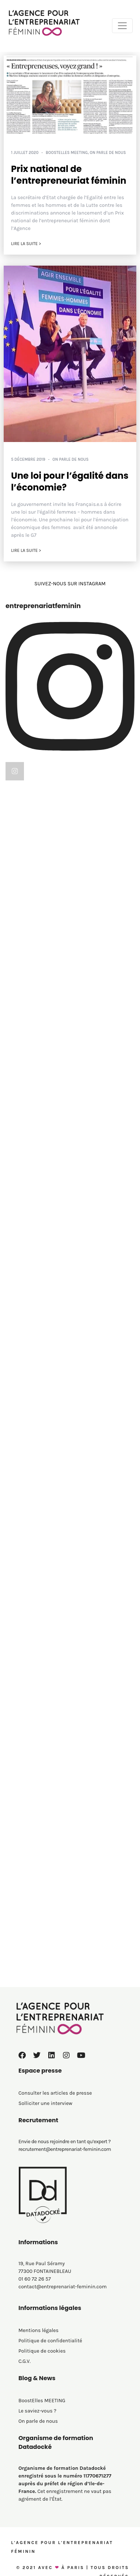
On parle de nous (108, 152)
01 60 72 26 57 (34, 2279)
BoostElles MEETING (67, 152)
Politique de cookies (42, 2351)
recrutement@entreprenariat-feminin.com (64, 2149)
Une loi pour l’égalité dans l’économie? (70, 481)
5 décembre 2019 (28, 459)
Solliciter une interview (45, 2103)
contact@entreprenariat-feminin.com (62, 2287)
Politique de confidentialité (50, 2341)
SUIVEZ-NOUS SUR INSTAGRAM (69, 584)
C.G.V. (24, 2361)
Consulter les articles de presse (55, 2093)
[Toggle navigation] (122, 25)
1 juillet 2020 (25, 152)
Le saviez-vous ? (37, 2411)
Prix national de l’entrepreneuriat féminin (68, 174)
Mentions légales (38, 2330)
